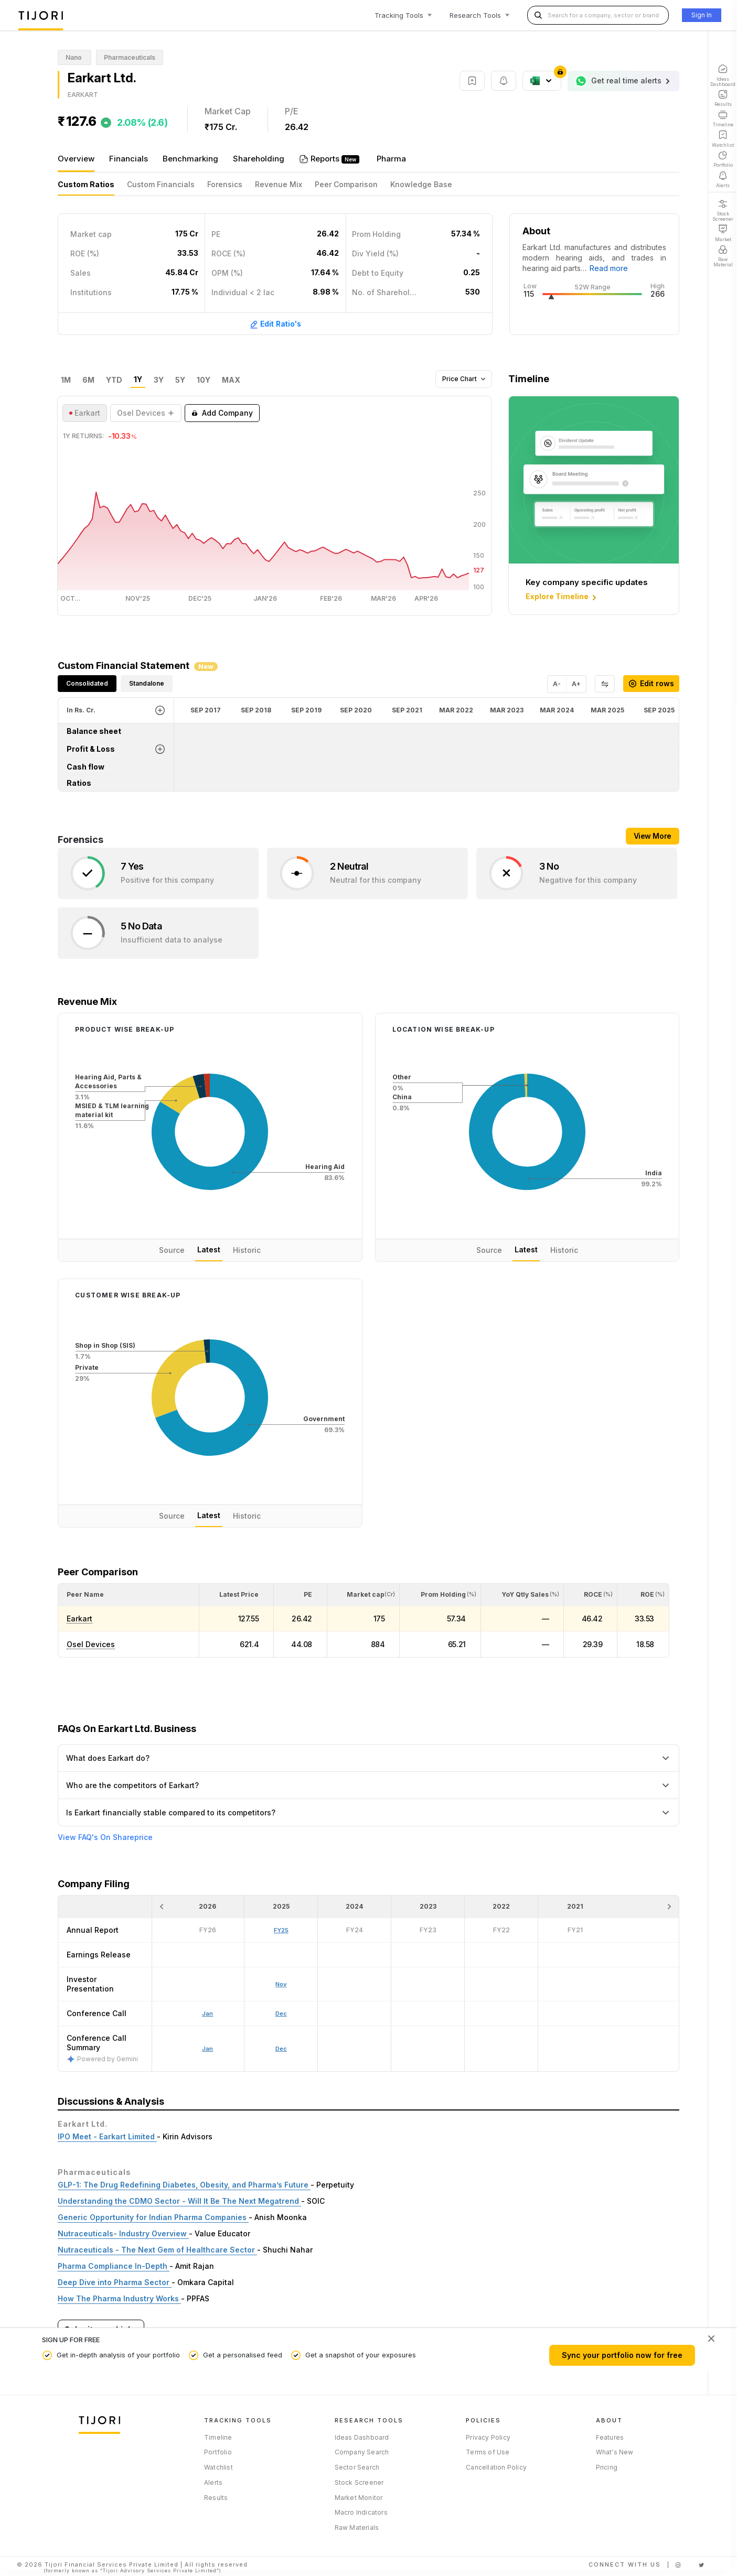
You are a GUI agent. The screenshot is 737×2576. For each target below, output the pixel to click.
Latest (208, 1249)
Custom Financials (161, 184)
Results (216, 2498)
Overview (76, 159)
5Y (180, 380)
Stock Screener (359, 2482)
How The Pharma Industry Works (119, 2298)
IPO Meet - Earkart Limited (107, 2136)
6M (88, 380)
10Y (203, 380)
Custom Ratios (86, 184)
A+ (576, 684)
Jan (207, 2048)
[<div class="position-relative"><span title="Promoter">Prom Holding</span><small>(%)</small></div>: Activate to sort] (440, 1594)
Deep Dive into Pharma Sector (115, 2282)
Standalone (146, 683)
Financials (128, 159)
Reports (326, 159)
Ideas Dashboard (362, 2437)
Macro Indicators (361, 2512)
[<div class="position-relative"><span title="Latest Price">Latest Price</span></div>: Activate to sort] (236, 1594)
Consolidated (87, 683)
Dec (281, 2048)
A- (557, 684)
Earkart (79, 1618)
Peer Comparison (346, 184)
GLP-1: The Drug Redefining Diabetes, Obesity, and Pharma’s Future (184, 2184)
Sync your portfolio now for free (622, 2355)
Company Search (362, 2452)
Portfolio (218, 2452)
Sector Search (357, 2467)
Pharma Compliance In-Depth (113, 2265)
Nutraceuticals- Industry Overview (123, 2233)
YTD (114, 380)
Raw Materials (357, 2527)
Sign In (701, 15)
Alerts (213, 2482)
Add (222, 413)
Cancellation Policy (496, 2467)
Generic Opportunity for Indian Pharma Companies (153, 2217)
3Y (159, 380)
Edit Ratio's (275, 324)
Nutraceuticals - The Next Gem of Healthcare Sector (157, 2249)
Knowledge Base (421, 184)
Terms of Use (487, 2452)
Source (172, 1250)
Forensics (224, 184)
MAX (231, 380)
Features (610, 2437)
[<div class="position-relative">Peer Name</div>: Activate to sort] (128, 1594)
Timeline (218, 2437)
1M (66, 380)
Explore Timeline (562, 597)
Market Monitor (359, 2498)
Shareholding (258, 159)
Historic (247, 1250)
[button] (85, 1594)
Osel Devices (91, 1644)
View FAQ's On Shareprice (105, 1837)
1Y (138, 380)
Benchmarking (190, 159)
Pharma (391, 159)
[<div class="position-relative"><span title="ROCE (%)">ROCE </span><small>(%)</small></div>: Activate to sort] (590, 1594)
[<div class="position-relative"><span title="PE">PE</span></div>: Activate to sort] (300, 1594)
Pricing (606, 2467)
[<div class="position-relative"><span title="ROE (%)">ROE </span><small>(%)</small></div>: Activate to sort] (643, 1594)
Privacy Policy (488, 2437)
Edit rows (651, 683)
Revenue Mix (278, 184)
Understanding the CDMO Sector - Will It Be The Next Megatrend (179, 2200)
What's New (615, 2452)
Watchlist (218, 2467)
